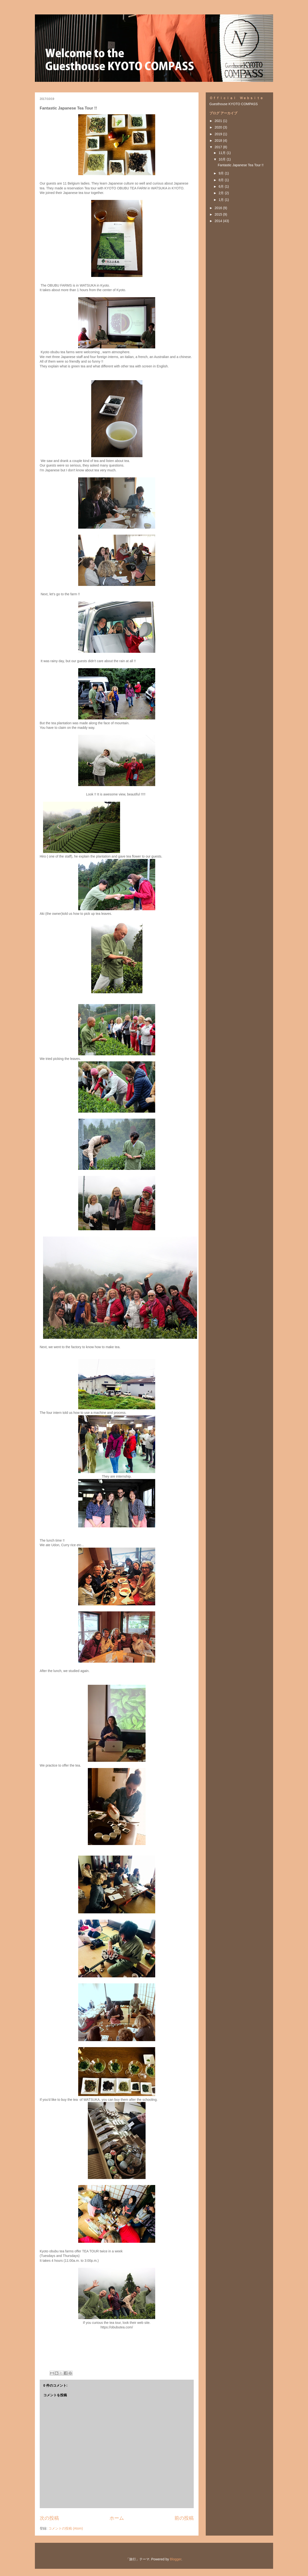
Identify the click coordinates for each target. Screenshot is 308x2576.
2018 (219, 140)
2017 (219, 147)
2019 (219, 134)
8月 (221, 180)
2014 (219, 221)
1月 (221, 200)
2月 (221, 193)
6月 (221, 186)
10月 (222, 159)
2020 (219, 127)
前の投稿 (184, 2518)
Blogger (175, 2559)
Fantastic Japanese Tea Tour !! (240, 165)
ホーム (116, 2518)
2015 (219, 214)
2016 (219, 208)
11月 (222, 153)
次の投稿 (49, 2518)
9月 (221, 173)
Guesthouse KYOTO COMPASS (233, 104)
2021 (219, 121)
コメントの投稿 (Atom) (65, 2528)
